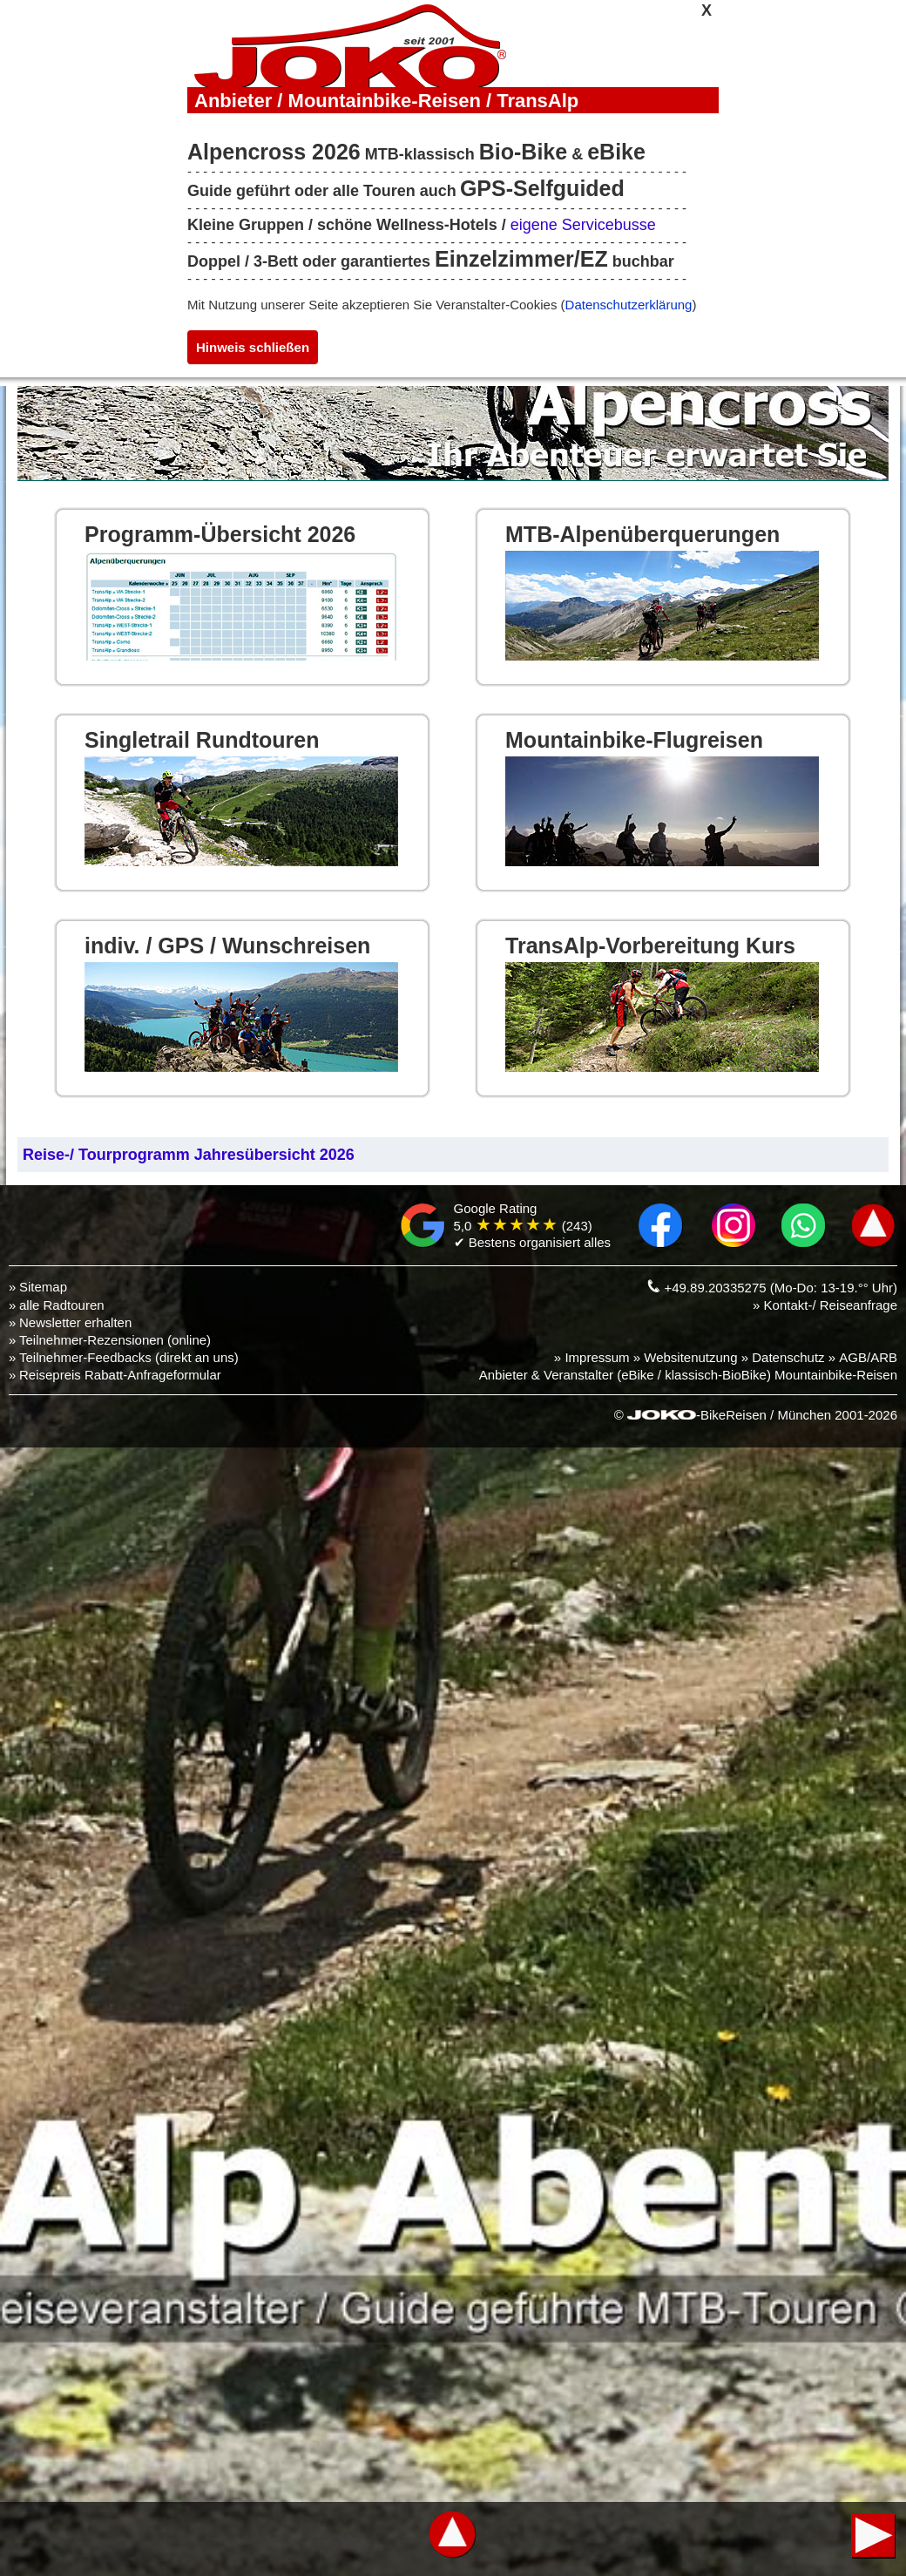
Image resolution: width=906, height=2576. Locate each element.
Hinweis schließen (252, 347)
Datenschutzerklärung (629, 304)
